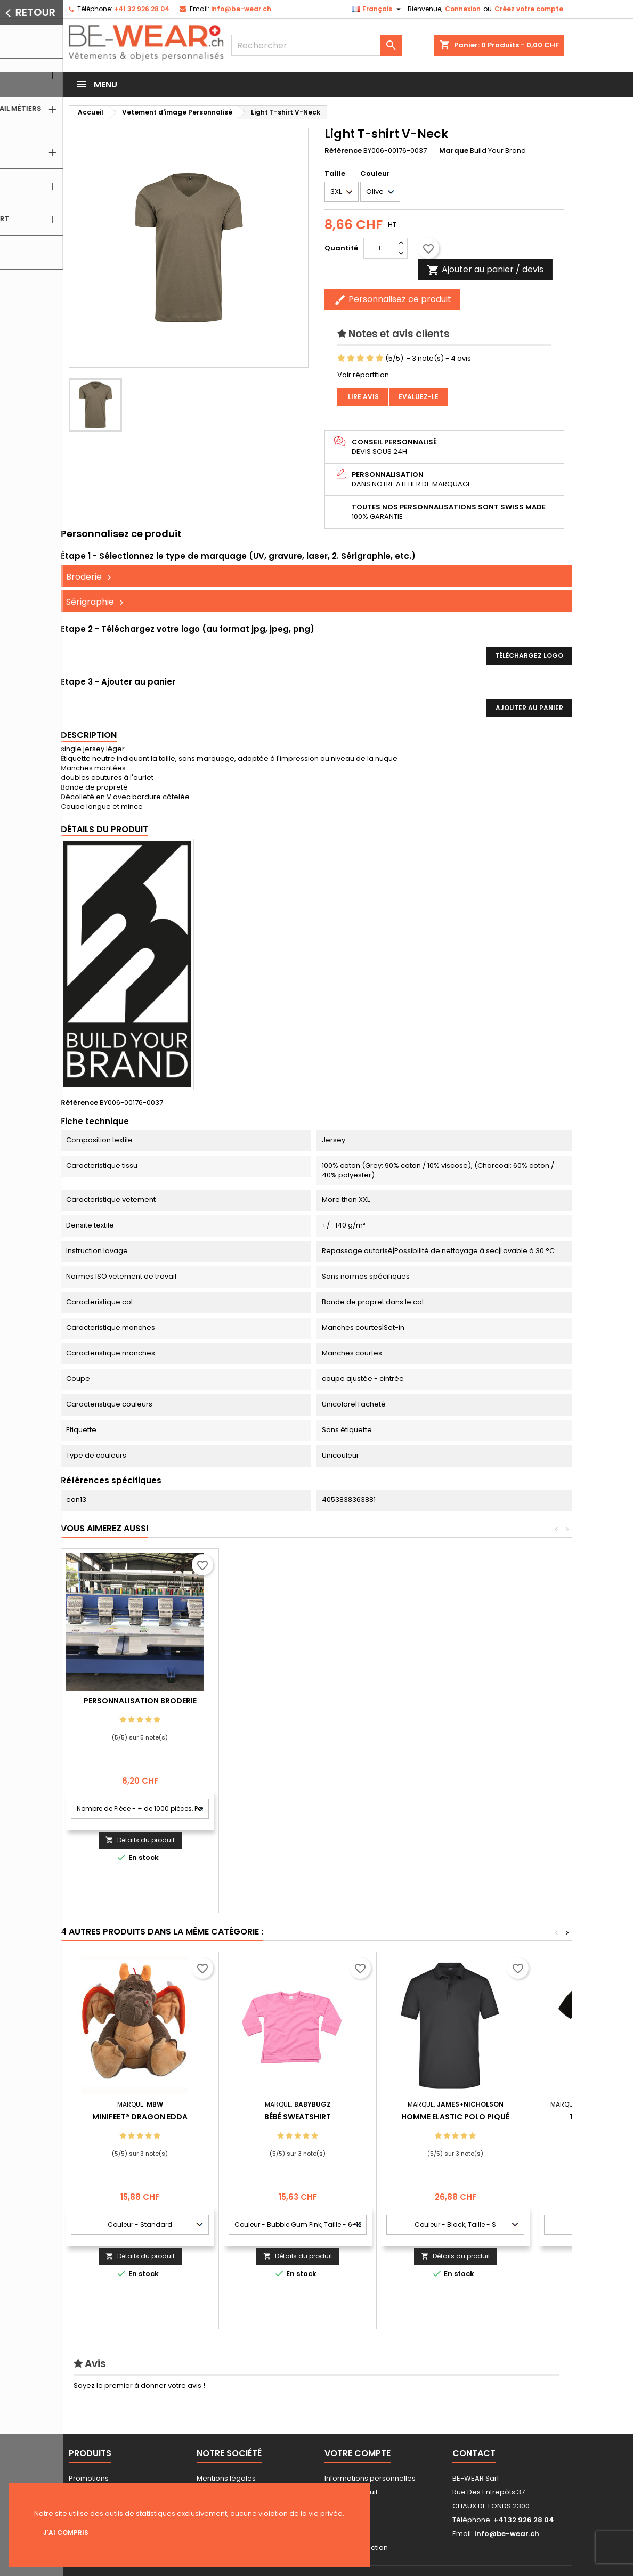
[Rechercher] (316, 45)
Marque (453, 151)
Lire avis (362, 396)
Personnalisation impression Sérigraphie (140, 1704)
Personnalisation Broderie (297, 1700)
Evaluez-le (419, 396)
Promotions (89, 2478)
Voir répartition (363, 375)
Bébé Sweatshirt (297, 2116)
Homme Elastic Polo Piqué (455, 2116)
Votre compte (357, 2453)
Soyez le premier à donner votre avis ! (139, 2385)
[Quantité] (379, 248)
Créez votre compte (528, 8)
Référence (343, 151)
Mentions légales (226, 2478)
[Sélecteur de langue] (377, 9)
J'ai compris (65, 2532)
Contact (474, 2453)
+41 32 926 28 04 (141, 8)
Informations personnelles (370, 2478)
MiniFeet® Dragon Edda (140, 2116)
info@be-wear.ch (241, 8)
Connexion (463, 8)
